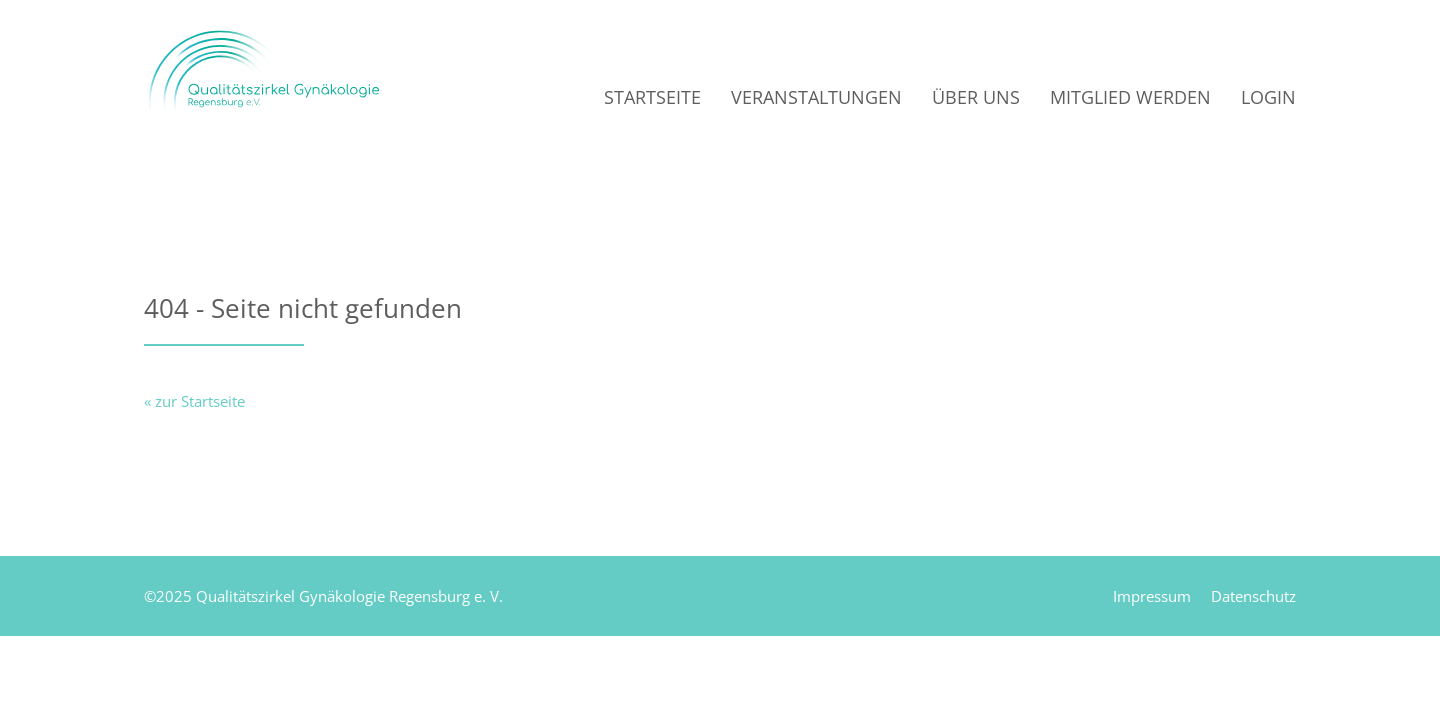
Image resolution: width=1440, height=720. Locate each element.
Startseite (652, 97)
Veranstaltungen (816, 97)
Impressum (1152, 596)
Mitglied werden (1130, 97)
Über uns (976, 97)
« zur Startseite (194, 401)
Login (1268, 97)
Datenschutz (1253, 596)
